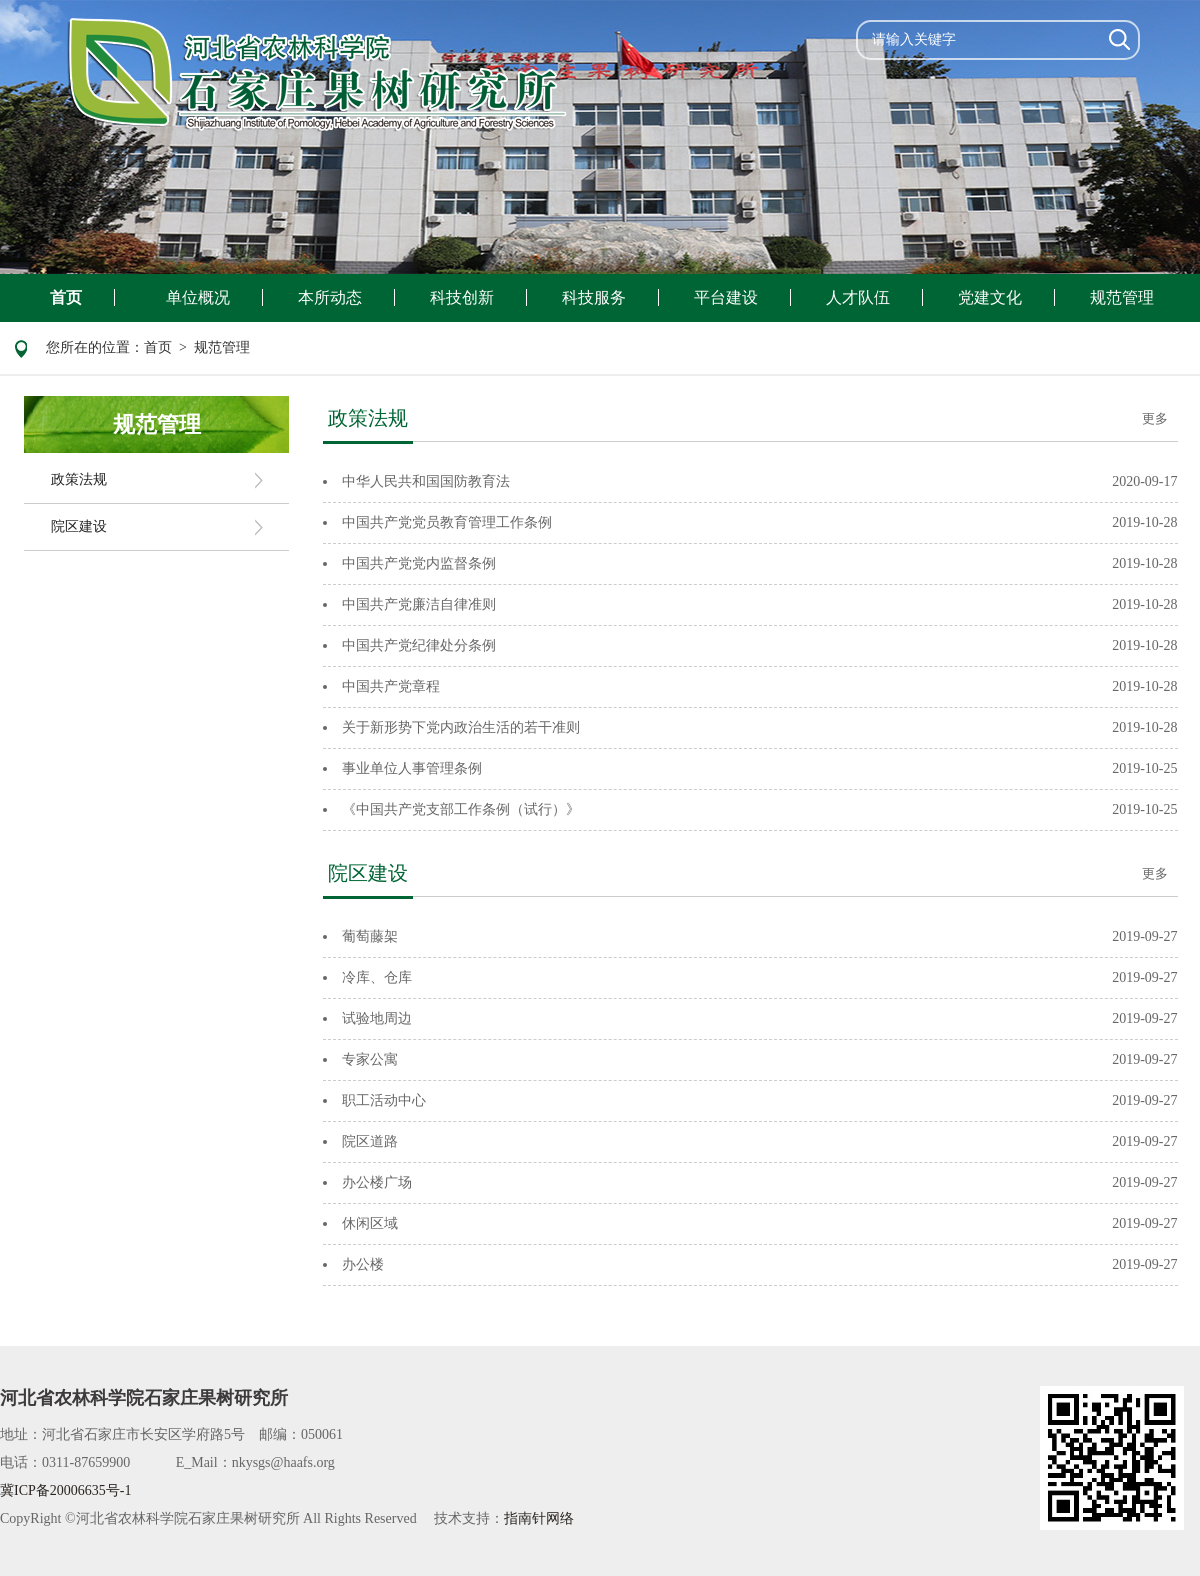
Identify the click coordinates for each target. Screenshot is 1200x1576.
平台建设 (726, 297)
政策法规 (79, 479)
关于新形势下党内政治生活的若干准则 (461, 727)
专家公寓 (370, 1059)
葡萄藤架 (370, 936)
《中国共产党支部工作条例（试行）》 (461, 809)
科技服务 (594, 297)
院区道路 (370, 1141)
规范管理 (1122, 297)
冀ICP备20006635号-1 (65, 1490)
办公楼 (363, 1264)
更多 (1155, 418)
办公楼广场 (377, 1182)
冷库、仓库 (377, 977)
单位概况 (198, 297)
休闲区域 (370, 1223)
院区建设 (79, 526)
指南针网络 (539, 1518)
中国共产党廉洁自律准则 (419, 604)
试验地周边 (377, 1018)
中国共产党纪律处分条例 (419, 645)
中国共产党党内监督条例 (419, 563)
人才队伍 (858, 297)
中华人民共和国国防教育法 (426, 481)
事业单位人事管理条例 (412, 768)
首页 (66, 297)
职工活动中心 (384, 1100)
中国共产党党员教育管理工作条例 (447, 522)
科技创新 (462, 297)
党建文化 (990, 297)
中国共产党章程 (391, 686)
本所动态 (330, 297)
